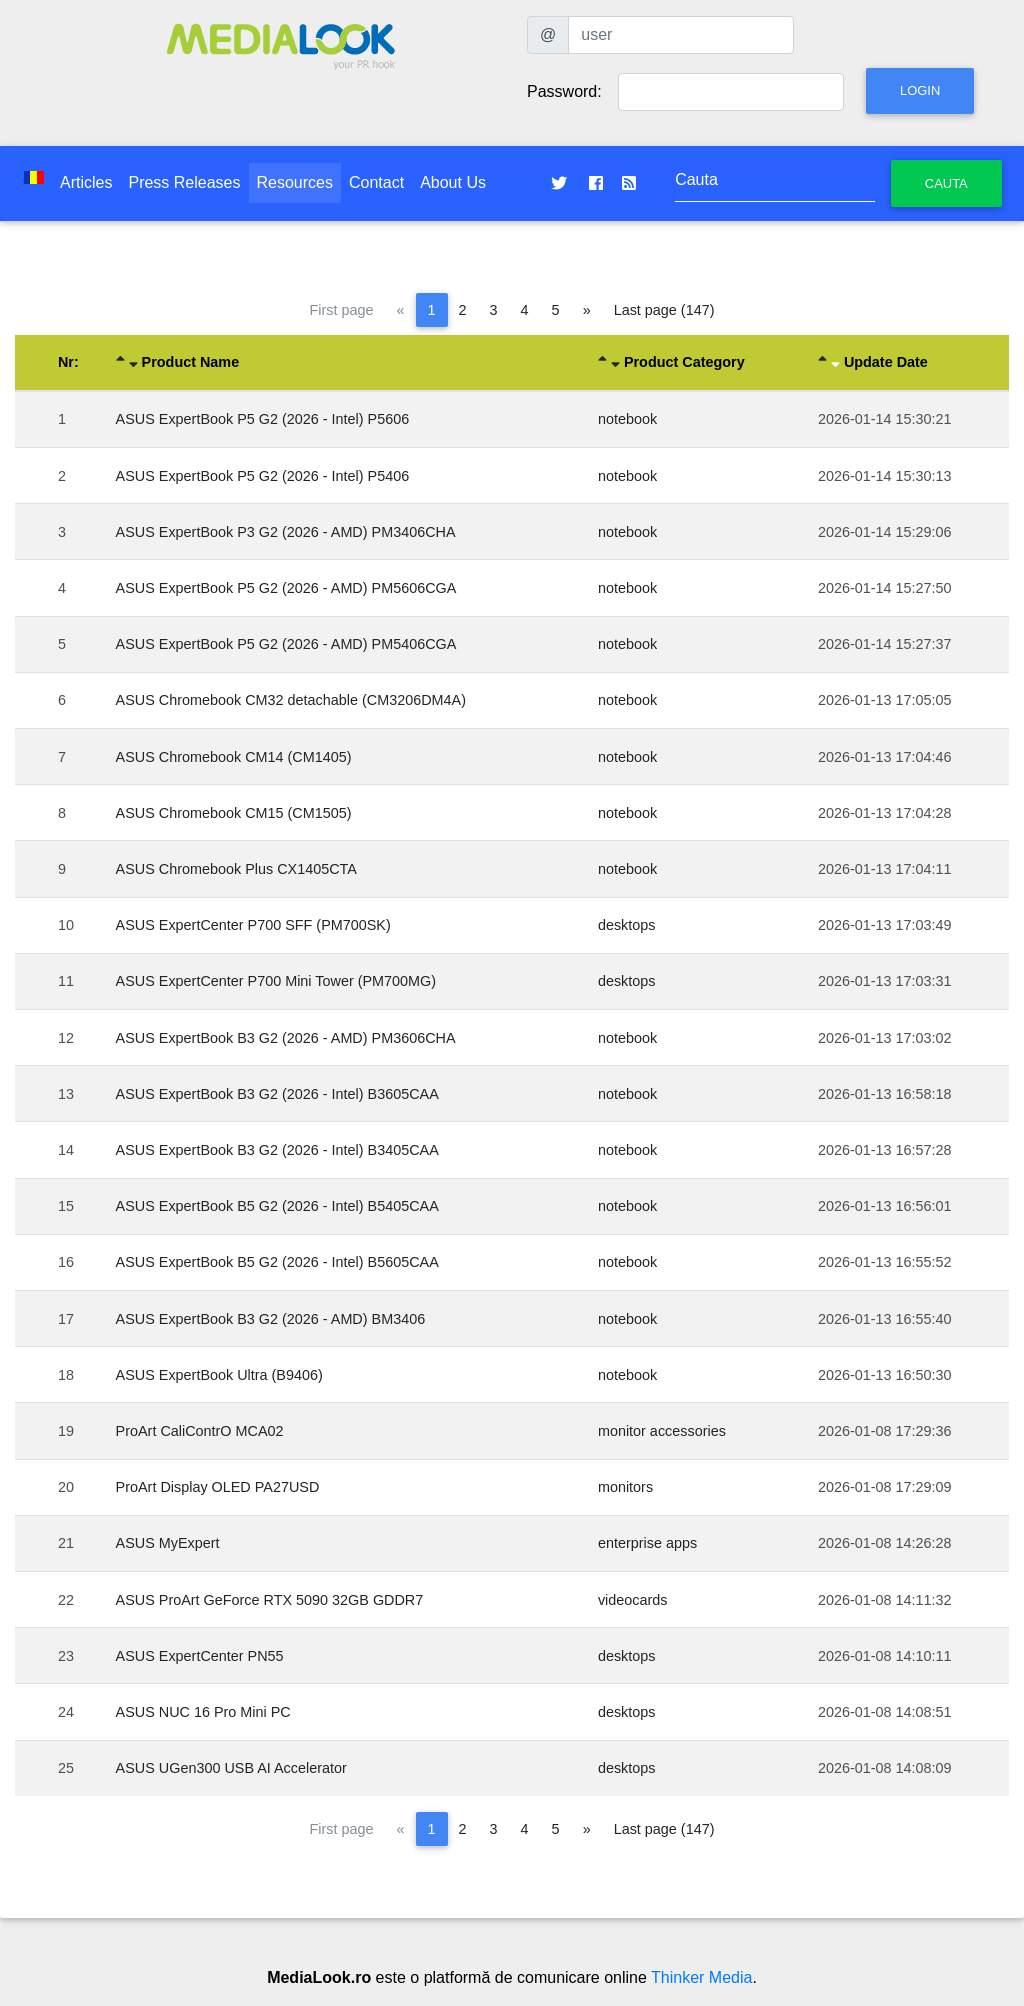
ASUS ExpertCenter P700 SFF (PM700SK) (253, 925)
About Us (453, 182)
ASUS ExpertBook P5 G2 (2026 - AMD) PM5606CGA (286, 588)
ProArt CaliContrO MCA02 (200, 1431)
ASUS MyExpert (168, 1543)
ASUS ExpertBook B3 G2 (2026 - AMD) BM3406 (271, 1319)
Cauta (946, 183)
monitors (625, 1487)
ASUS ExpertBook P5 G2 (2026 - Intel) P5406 (263, 476)
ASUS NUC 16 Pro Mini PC (203, 1712)
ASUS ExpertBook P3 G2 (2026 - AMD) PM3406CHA (286, 532)
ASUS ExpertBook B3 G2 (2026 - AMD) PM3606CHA (286, 1038)
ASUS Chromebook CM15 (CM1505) (234, 813)
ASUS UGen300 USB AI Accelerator (231, 1768)
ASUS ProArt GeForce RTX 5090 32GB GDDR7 (270, 1600)
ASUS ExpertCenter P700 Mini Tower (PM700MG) (276, 981)
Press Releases (184, 182)
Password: (564, 91)
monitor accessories (662, 1431)
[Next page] (587, 310)
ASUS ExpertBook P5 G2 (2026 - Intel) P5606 (263, 419)
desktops (627, 925)
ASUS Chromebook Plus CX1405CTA (236, 869)
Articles (86, 182)
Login (920, 90)
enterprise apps (647, 1543)
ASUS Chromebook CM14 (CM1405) (234, 757)
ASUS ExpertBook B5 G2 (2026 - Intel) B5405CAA (277, 1206)
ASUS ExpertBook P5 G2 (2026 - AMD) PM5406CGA (286, 644)
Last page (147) (664, 310)
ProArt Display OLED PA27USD (218, 1487)
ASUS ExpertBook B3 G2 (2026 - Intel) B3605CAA (277, 1094)
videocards (633, 1600)
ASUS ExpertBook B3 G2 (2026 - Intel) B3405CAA (277, 1150)
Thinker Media (701, 1977)
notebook (627, 419)
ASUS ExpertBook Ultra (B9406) (219, 1375)
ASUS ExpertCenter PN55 (200, 1656)
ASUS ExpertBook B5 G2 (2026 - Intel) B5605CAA (277, 1262)
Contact (376, 182)
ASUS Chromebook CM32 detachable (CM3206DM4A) (291, 700)
